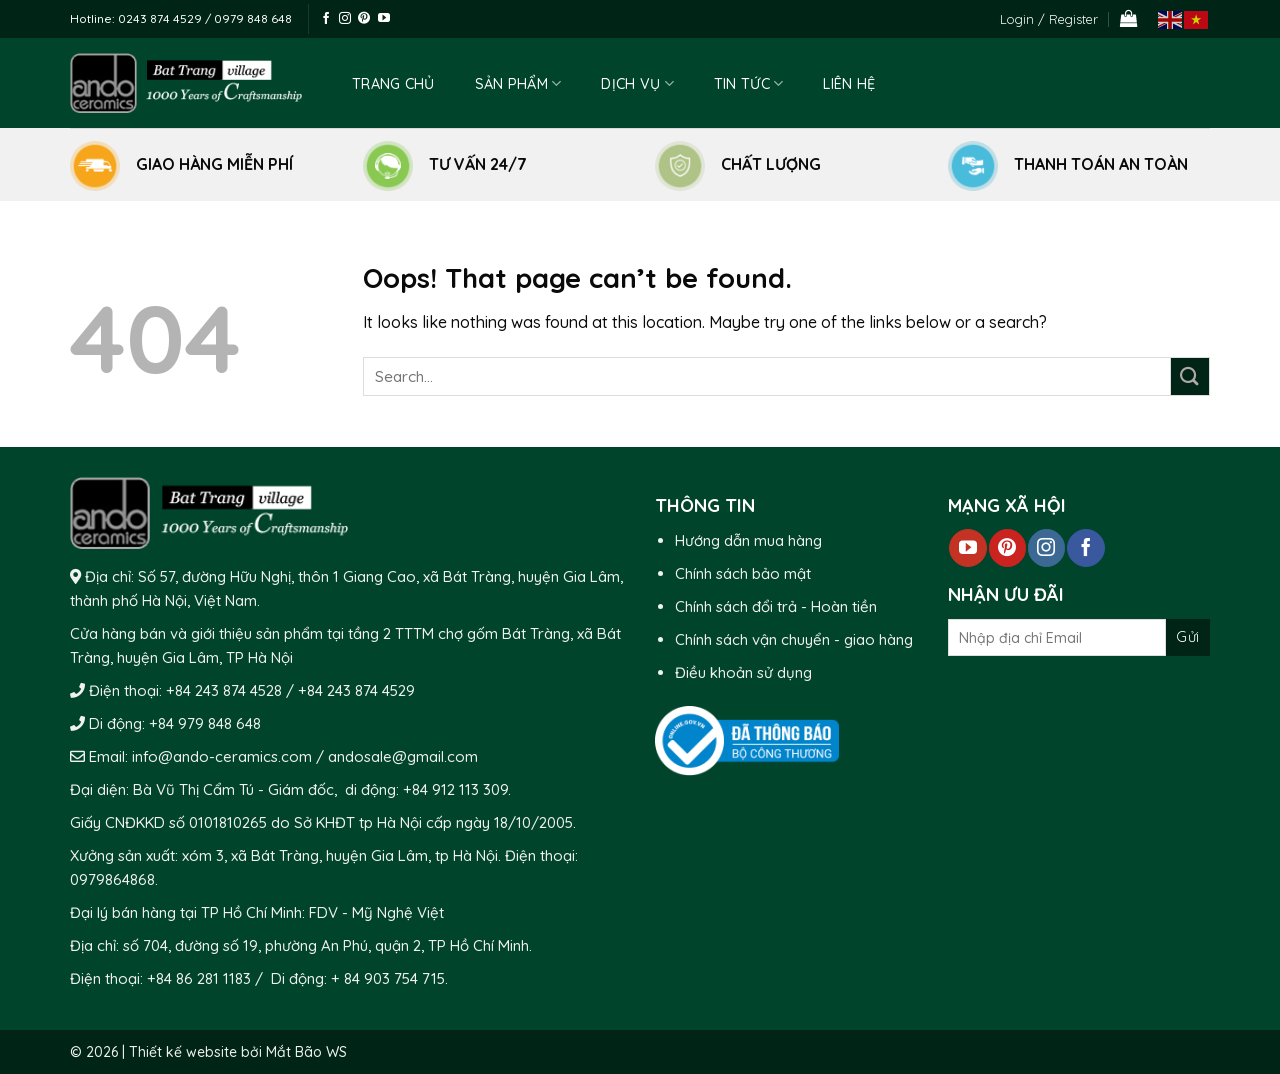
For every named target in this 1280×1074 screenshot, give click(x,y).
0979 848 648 (253, 18)
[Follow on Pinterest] (364, 19)
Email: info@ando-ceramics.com (200, 756)
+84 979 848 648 (205, 723)
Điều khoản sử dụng (743, 672)
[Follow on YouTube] (384, 19)
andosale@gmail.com (401, 756)
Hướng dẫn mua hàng (748, 540)
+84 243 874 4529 (356, 690)
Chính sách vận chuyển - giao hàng (794, 639)
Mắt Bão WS (306, 1052)
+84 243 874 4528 (224, 690)
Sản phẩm (518, 83)
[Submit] (1190, 376)
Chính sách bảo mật (743, 573)
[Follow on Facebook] (326, 19)
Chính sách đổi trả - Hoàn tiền (776, 606)
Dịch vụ (637, 83)
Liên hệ (849, 84)
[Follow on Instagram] (345, 19)
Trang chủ (393, 84)
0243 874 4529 (161, 18)
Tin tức (749, 83)
